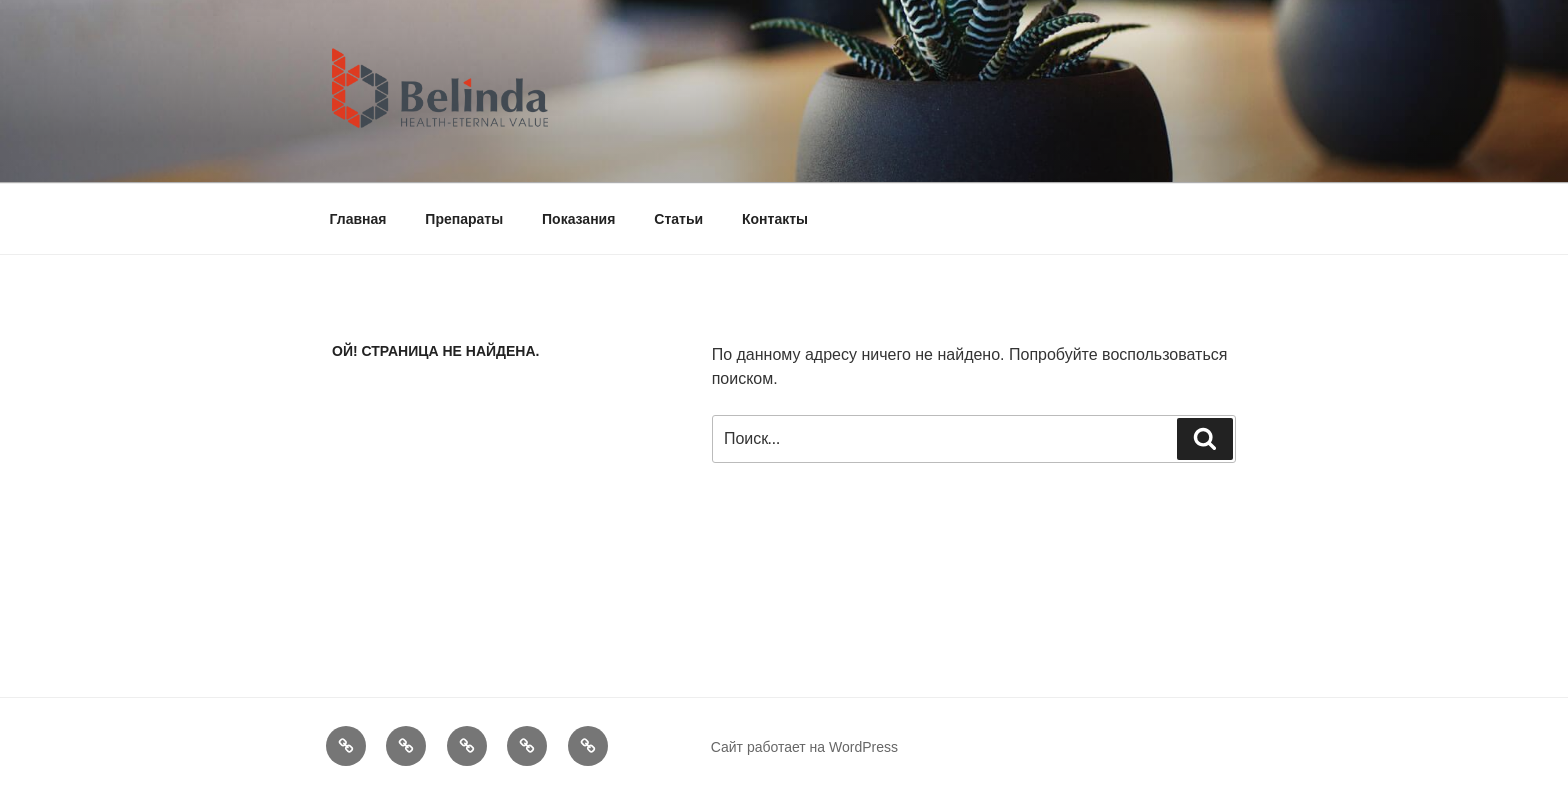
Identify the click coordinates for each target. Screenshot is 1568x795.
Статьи (678, 219)
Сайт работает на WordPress (804, 747)
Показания (578, 219)
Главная (358, 219)
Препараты (464, 219)
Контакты (775, 219)
